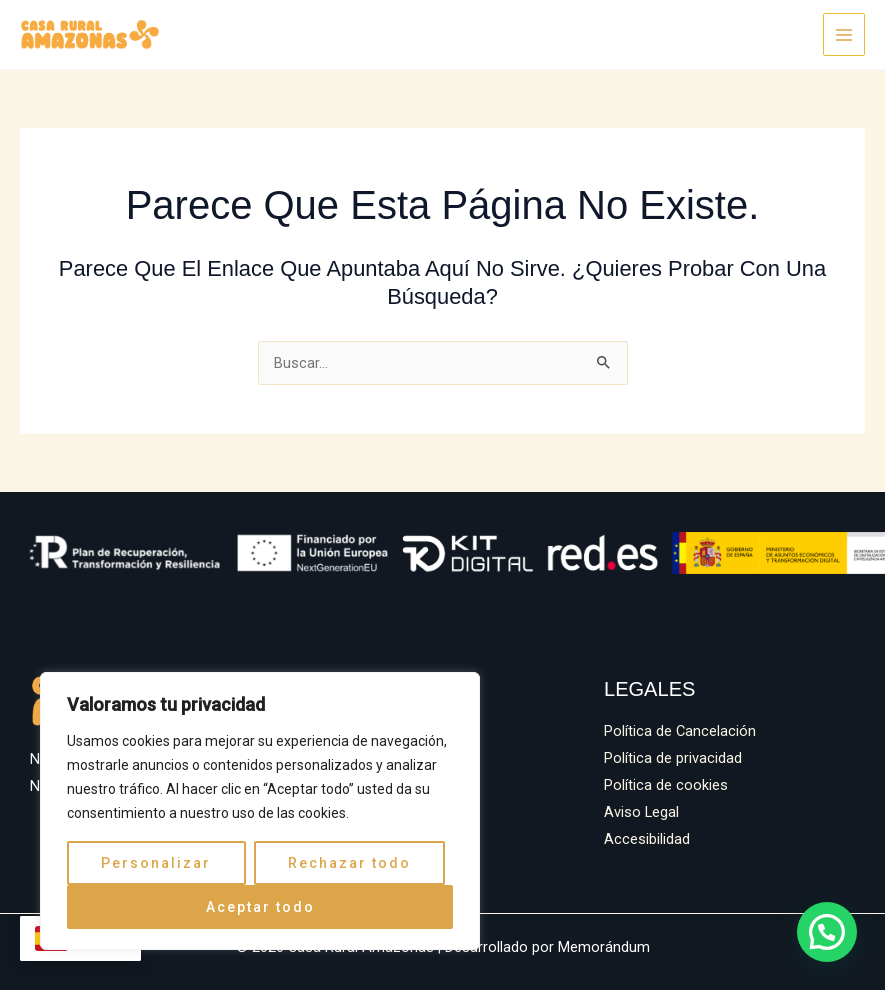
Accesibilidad (647, 839)
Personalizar (156, 863)
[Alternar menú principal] (844, 34)
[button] (829, 937)
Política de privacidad (673, 758)
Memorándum (604, 947)
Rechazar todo (349, 863)
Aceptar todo (260, 907)
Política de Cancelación (680, 731)
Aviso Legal (641, 812)
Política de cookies (666, 785)
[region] (260, 811)
